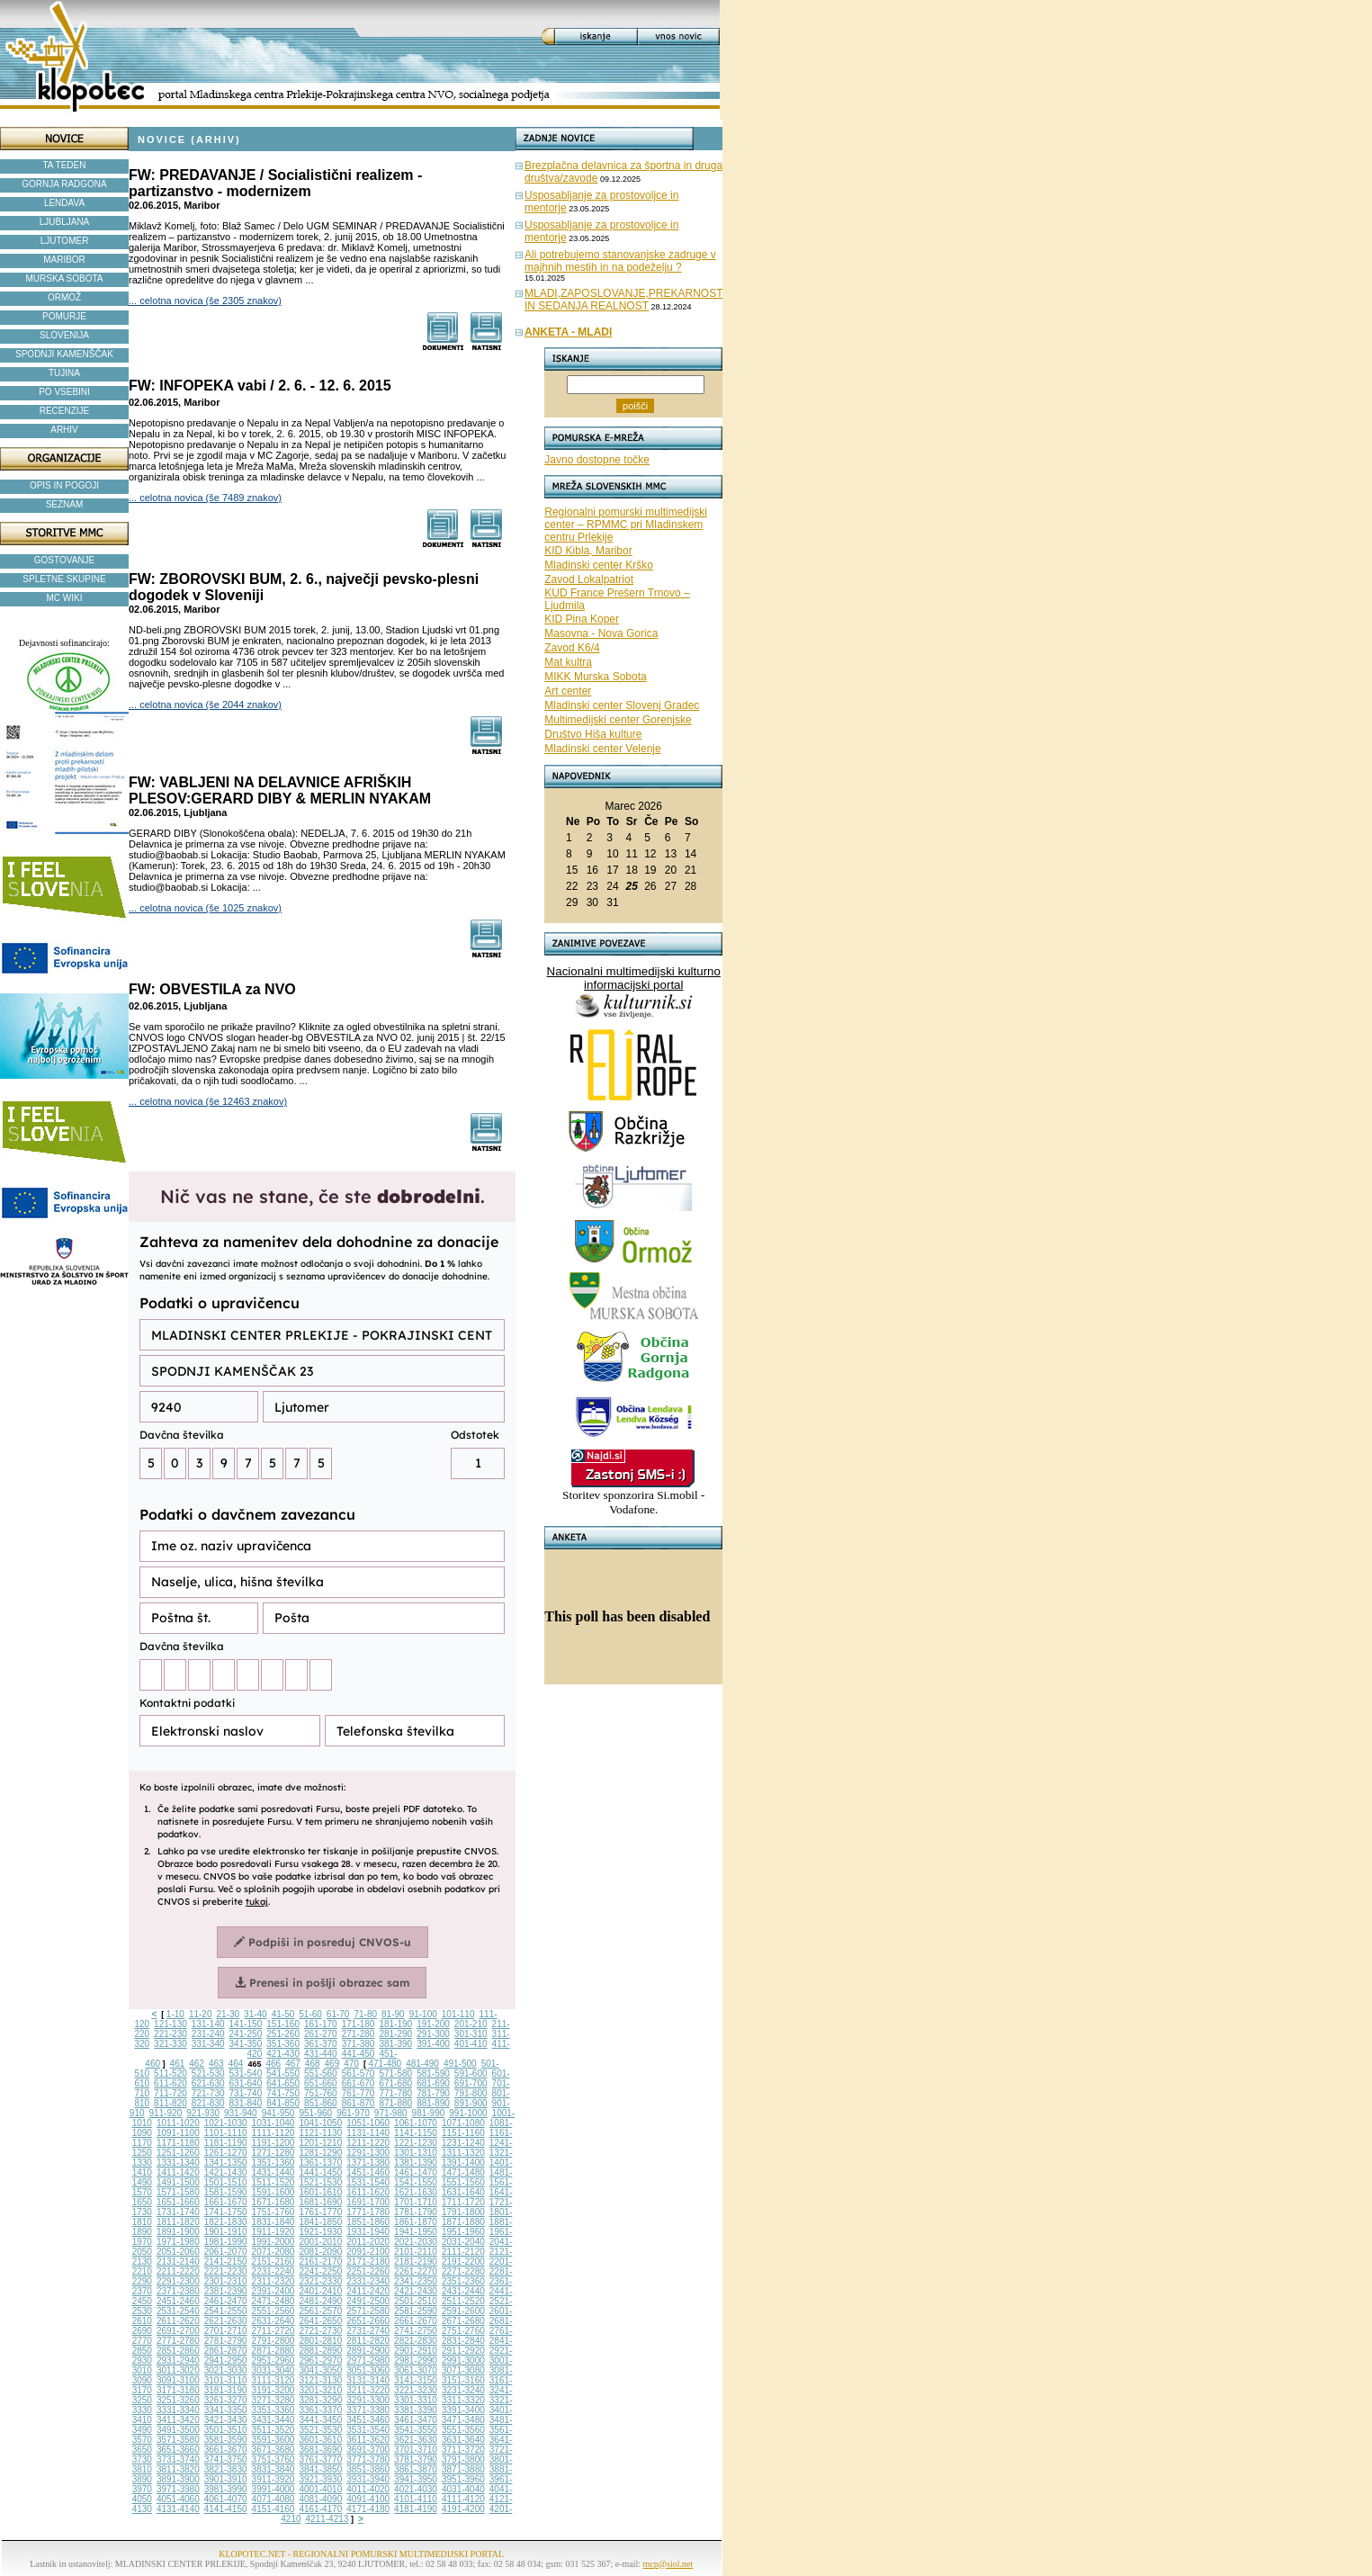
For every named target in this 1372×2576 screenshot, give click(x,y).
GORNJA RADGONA (64, 184)
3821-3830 (225, 2469)
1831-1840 (273, 2222)
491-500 (460, 2064)
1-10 (175, 2014)
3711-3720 (463, 2450)
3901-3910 (225, 2479)
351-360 (283, 2044)
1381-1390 (415, 2163)
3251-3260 (178, 2400)
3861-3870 (415, 2469)
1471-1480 (463, 2172)
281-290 (395, 2034)
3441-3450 (320, 2420)
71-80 (365, 2014)
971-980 (391, 2113)
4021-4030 (415, 2489)
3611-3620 (368, 2440)
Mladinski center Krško (598, 565)
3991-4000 (273, 2489)
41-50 (283, 2014)
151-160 (283, 2024)
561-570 (358, 2073)
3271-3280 (273, 2400)
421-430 (283, 2054)
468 (312, 2064)
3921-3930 (320, 2479)
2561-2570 (320, 2311)
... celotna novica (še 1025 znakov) (205, 907)
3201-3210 (320, 2390)
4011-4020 (368, 2489)
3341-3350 (225, 2410)
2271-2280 (463, 2271)
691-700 (471, 2083)
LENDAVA (64, 203)
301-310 (471, 2034)
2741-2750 (415, 2331)
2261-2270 (415, 2271)
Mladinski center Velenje (602, 748)
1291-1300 (368, 2153)
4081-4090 (320, 2499)
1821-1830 (225, 2222)
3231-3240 (463, 2390)
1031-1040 (273, 2123)
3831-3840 (273, 2469)
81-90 (393, 2014)
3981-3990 (225, 2489)
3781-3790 (415, 2459)
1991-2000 (273, 2242)
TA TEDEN (64, 165)
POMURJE (64, 316)
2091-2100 (368, 2252)
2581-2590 (415, 2311)
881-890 (433, 2103)
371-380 (358, 2044)
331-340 (208, 2044)
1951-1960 (463, 2232)
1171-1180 (178, 2143)
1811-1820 (178, 2222)
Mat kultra (568, 662)
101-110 (458, 2014)
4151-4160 (273, 2509)
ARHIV (64, 430)
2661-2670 (415, 2321)
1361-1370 (320, 2163)
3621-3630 (415, 2440)
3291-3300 (368, 2400)
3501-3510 (225, 2430)
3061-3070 (415, 2370)
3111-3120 (273, 2380)
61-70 (338, 2014)
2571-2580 (368, 2311)
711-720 (170, 2093)
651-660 (320, 2083)
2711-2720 (273, 2331)
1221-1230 (415, 2143)
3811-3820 (178, 2469)
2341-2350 (415, 2281)
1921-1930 (320, 2232)
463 (216, 2064)
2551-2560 (273, 2311)
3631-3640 (463, 2440)
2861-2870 (225, 2351)
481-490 (422, 2064)
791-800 (471, 2093)
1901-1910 (225, 2232)
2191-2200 (463, 2261)
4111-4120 (463, 2499)
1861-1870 (415, 2222)
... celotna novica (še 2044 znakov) (205, 704)
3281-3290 (320, 2400)
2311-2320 (273, 2281)
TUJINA (64, 373)
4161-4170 (320, 2509)
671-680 (395, 2083)
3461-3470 (415, 2420)
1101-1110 (225, 2133)
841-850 (283, 2103)
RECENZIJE (65, 411)
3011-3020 (178, 2370)
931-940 (240, 2113)
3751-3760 (273, 2459)
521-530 (208, 2073)
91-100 (423, 2014)
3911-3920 (273, 2479)
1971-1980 (178, 2242)
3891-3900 (178, 2479)
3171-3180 (178, 2390)
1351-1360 (273, 2163)
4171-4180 (368, 2509)
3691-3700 (368, 2450)
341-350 (246, 2044)
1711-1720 (463, 2202)
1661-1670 (225, 2202)
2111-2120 (463, 2252)
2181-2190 (415, 2261)
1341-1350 (225, 2163)
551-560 (320, 2073)
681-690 (433, 2083)
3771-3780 (368, 2459)
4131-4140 (178, 2509)
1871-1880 (463, 2222)
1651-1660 (178, 2202)
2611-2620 (178, 2321)
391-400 (433, 2044)
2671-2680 (463, 2321)
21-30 (227, 2014)
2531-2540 (178, 2311)
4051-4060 (178, 2499)
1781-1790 (415, 2212)
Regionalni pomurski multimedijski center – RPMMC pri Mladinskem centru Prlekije (625, 524)
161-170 (320, 2024)
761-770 (358, 2093)
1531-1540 (368, 2182)
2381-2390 (225, 2291)
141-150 (246, 2024)
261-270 (320, 2034)
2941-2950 (225, 2360)
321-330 (170, 2044)
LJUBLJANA (65, 222)
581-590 (433, 2073)
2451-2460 (178, 2301)
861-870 (358, 2103)
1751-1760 (273, 2212)
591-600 (471, 2073)
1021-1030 (225, 2123)
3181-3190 (225, 2390)
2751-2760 (463, 2331)
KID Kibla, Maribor (588, 550)
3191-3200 (273, 2390)
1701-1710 (415, 2202)
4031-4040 (463, 2489)
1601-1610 (320, 2192)
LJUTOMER (64, 241)
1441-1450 (320, 2172)
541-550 (283, 2073)
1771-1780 (368, 2212)
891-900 (471, 2103)
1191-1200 (273, 2143)
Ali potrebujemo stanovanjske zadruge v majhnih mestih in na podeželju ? (620, 261)
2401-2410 (320, 2291)
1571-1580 (178, 2192)
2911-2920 (463, 2351)
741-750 (283, 2093)
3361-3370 (320, 2410)
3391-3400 (463, 2410)
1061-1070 (415, 2123)
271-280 (358, 2034)
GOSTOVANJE (64, 560)
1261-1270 (225, 2153)
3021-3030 (225, 2370)
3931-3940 (368, 2479)
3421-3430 (225, 2420)
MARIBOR (64, 260)
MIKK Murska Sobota (595, 676)
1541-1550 (415, 2182)
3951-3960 (463, 2479)
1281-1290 (320, 2153)
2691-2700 (178, 2331)
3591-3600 (273, 2440)
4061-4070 (225, 2499)
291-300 (433, 2034)
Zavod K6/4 (571, 648)
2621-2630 (225, 2321)
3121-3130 (320, 2380)
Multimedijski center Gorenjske (617, 720)
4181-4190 (415, 2509)
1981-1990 (225, 2242)
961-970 (353, 2113)
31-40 (255, 2014)
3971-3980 (178, 2489)
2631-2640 (273, 2321)
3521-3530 (320, 2430)
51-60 (310, 2014)
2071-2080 (273, 2252)
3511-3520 (273, 2430)
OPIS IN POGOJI (64, 485)
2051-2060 (178, 2252)
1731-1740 (178, 2212)
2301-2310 (225, 2281)
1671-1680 (273, 2202)
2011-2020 (368, 2242)
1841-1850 (320, 2222)
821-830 (208, 2103)
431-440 (320, 2054)
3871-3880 (463, 2469)
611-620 (170, 2083)
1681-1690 (320, 2202)
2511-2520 (463, 2301)
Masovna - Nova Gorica (601, 633)
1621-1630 (415, 2192)
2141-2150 (225, 2261)
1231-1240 (463, 2143)
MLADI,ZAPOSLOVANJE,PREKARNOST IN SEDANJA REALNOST (624, 299)
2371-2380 (178, 2291)
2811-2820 (368, 2341)
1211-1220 (368, 2143)
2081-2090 (320, 2252)
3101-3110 (225, 2380)
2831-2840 (463, 2341)
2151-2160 (273, 2261)
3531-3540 (368, 2430)
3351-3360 (273, 2410)
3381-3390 (415, 2410)
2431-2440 (463, 2291)
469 (332, 2064)
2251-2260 (368, 2271)
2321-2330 (320, 2281)
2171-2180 (368, 2261)
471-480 (384, 2064)
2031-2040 (463, 2242)
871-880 (395, 2103)
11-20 (200, 2014)
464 (236, 2064)
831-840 (246, 2103)
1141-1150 (415, 2133)
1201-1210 (320, 2143)
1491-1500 (178, 2182)
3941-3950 (415, 2479)
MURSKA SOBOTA (64, 278)
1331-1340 (178, 2163)
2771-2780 (178, 2341)
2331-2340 (368, 2281)
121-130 (170, 2024)
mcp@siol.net (668, 2564)
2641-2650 (320, 2321)
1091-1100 (178, 2133)
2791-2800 (273, 2341)
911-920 (166, 2113)
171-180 (358, 2024)
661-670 (358, 2083)
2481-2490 (320, 2301)
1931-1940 (368, 2232)
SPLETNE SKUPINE (63, 579)
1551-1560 (463, 2182)
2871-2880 (273, 2351)
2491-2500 (368, 2301)
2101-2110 (415, 2252)
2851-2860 (178, 2351)
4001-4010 (320, 2489)
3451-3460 (368, 2420)
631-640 (246, 2083)
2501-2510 (415, 2301)
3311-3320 (463, 2400)
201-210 (471, 2024)
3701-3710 (415, 2450)
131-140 (208, 2024)
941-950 (278, 2113)
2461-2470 (225, 2301)
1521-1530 (320, 2182)
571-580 (395, 2073)
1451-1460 (368, 2172)
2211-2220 (178, 2271)
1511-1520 (273, 2182)
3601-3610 (320, 2440)
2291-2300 (178, 2281)
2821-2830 (415, 2341)
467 (292, 2064)
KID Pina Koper (581, 619)
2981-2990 (415, 2360)
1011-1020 (178, 2123)
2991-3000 (463, 2360)
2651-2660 (368, 2321)
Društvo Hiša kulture (592, 734)
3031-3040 (273, 2370)
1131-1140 (368, 2133)
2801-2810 (320, 2341)
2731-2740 (368, 2331)
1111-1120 (273, 2133)
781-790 (433, 2093)
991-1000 (468, 2113)
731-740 (246, 2093)
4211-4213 (327, 2519)
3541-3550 (415, 2430)
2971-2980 (368, 2360)
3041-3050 (320, 2370)
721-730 (208, 2093)
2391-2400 (273, 2291)
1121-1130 (320, 2133)
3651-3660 (178, 2450)
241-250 (246, 2034)
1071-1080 (463, 2123)
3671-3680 (273, 2450)
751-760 (320, 2093)
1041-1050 (320, 2123)
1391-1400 (463, 2163)
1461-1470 (415, 2172)
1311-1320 (463, 2153)
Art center (567, 691)
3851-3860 (368, 2469)
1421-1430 (225, 2172)
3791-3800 (463, 2459)
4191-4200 (463, 2509)
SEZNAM (65, 504)
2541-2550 (225, 2311)
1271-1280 (273, 2153)
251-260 (283, 2034)
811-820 (170, 2103)
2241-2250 (320, 2271)
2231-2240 (273, 2271)
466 (273, 2064)
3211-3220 (368, 2390)
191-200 (433, 2024)
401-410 (471, 2044)
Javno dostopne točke (597, 459)
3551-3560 (463, 2430)
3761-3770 (320, 2459)
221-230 (170, 2034)
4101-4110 (415, 2499)
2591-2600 (463, 2311)
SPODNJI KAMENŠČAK (64, 354)
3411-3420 (178, 2420)
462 (196, 2064)
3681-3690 (320, 2450)
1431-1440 (273, 2172)
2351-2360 (463, 2281)
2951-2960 (273, 2360)
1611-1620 (368, 2192)
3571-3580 (178, 2440)
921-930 (203, 2113)
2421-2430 (415, 2291)
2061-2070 (225, 2252)
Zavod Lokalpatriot (588, 579)
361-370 (320, 2044)
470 (351, 2064)
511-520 (170, 2073)
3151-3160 (463, 2380)
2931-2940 (178, 2360)
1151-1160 (463, 2133)
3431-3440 (273, 2420)
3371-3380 (368, 2410)
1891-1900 (178, 2232)
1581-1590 (225, 2192)
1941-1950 (415, 2232)
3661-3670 (225, 2450)
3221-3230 (415, 2390)
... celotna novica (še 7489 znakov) (205, 497)
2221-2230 (225, 2271)
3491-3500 (178, 2430)
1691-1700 (368, 2202)
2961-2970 (320, 2360)
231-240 (208, 2034)
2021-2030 (415, 2242)
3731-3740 (178, 2459)
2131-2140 (178, 2261)
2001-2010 (320, 2242)
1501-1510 (225, 2182)
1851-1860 (368, 2222)
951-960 (315, 2113)
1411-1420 (178, 2172)
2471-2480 (273, 2301)
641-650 (283, 2083)
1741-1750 (225, 2212)
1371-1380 (368, 2163)
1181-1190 (225, 2143)
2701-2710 (225, 2331)
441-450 (358, 2054)
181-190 (395, 2024)
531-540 (246, 2073)
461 (177, 2064)
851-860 (320, 2103)
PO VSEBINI (64, 392)
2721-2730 (320, 2331)
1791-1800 (463, 2212)
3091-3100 (178, 2380)
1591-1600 (273, 2192)
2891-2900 (368, 2351)
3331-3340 (178, 2410)
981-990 (428, 2113)
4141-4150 (225, 2509)
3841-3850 (320, 2469)
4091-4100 (368, 2499)
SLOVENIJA (64, 335)
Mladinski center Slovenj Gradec (621, 705)
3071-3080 (463, 2370)
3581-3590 (225, 2440)
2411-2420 (368, 2291)
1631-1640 (463, 2192)
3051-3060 (368, 2370)
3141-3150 (415, 2380)
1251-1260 (178, 2153)
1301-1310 (415, 2153)
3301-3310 (415, 2400)
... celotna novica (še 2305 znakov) (205, 300)
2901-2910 (415, 2351)
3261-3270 (225, 2400)
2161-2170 (320, 2261)
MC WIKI (65, 598)
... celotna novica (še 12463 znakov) (208, 1101)
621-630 (208, 2083)
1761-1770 (320, 2212)
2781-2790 (225, 2341)
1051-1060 (368, 2123)
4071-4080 (273, 2499)
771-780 (395, 2093)
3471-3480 (463, 2420)
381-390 (395, 2044)
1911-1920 (273, 2232)
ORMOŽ (64, 297)
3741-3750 (225, 2459)
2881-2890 (320, 2351)
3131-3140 (368, 2380)
